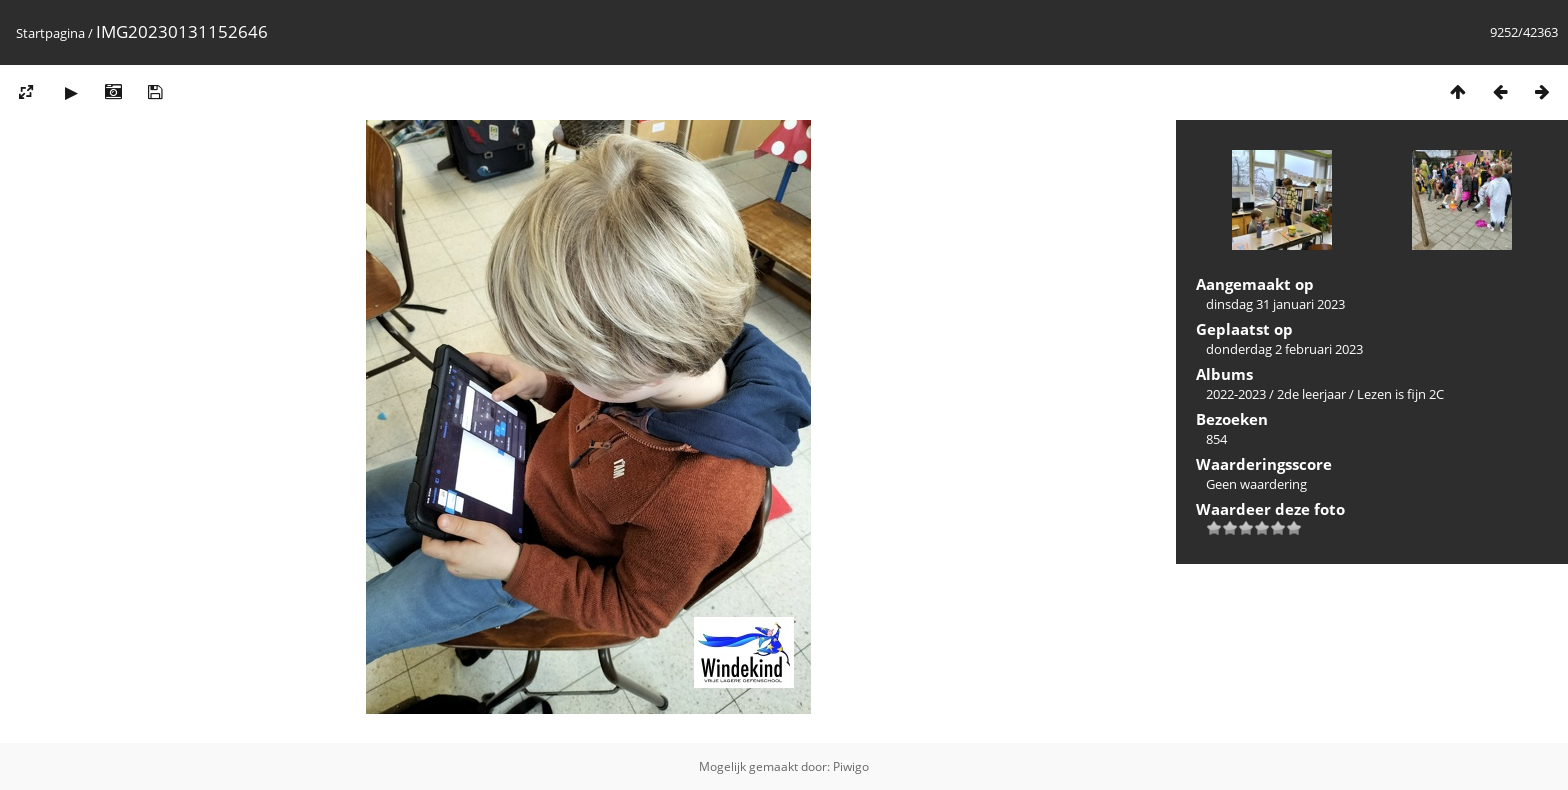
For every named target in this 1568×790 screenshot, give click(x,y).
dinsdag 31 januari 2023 (1275, 304)
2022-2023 (1236, 394)
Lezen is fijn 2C (1400, 394)
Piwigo (851, 766)
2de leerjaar (1311, 394)
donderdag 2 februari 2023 (1284, 349)
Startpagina (50, 33)
